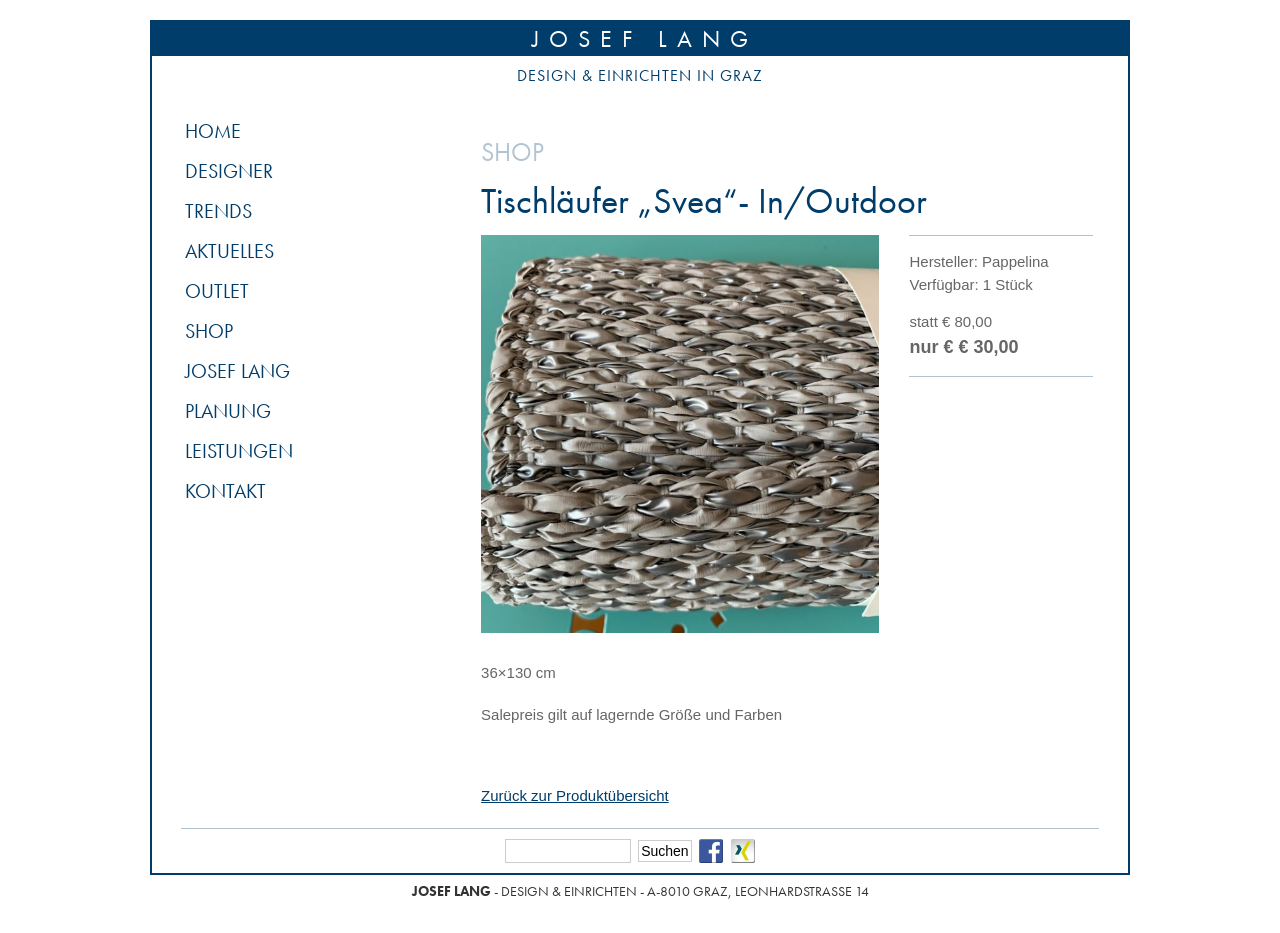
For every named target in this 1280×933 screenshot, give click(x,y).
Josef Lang (645, 38)
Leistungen (239, 451)
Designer (229, 171)
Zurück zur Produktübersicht (575, 795)
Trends (218, 211)
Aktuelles (229, 251)
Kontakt (225, 491)
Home (213, 131)
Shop (209, 331)
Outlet (217, 291)
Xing (743, 851)
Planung (228, 411)
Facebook (711, 851)
